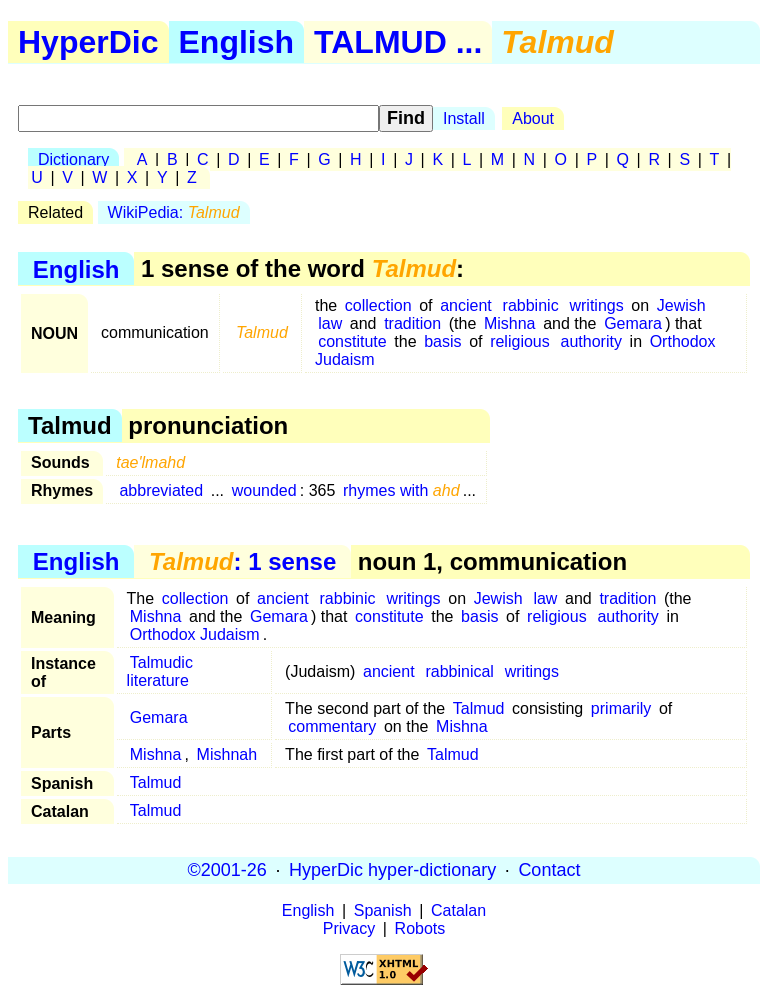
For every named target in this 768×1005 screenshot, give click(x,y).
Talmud (479, 708)
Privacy (349, 928)
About (533, 118)
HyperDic (88, 42)
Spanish (383, 910)
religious (520, 341)
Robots (420, 928)
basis (442, 341)
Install (464, 118)
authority (591, 341)
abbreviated (161, 490)
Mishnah (227, 754)
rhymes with (401, 490)
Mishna (510, 323)
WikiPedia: (174, 212)
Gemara (633, 323)
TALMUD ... (398, 42)
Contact (549, 870)
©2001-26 (227, 870)
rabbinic (531, 305)
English (237, 42)
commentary (332, 726)
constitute (352, 341)
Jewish (681, 305)
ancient (466, 305)
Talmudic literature (160, 671)
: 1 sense (242, 561)
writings (596, 305)
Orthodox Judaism (195, 634)
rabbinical (459, 671)
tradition (412, 323)
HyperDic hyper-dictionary (392, 870)
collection (378, 305)
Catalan (458, 910)
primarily (621, 708)
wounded (264, 490)
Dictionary (73, 159)
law (330, 323)
